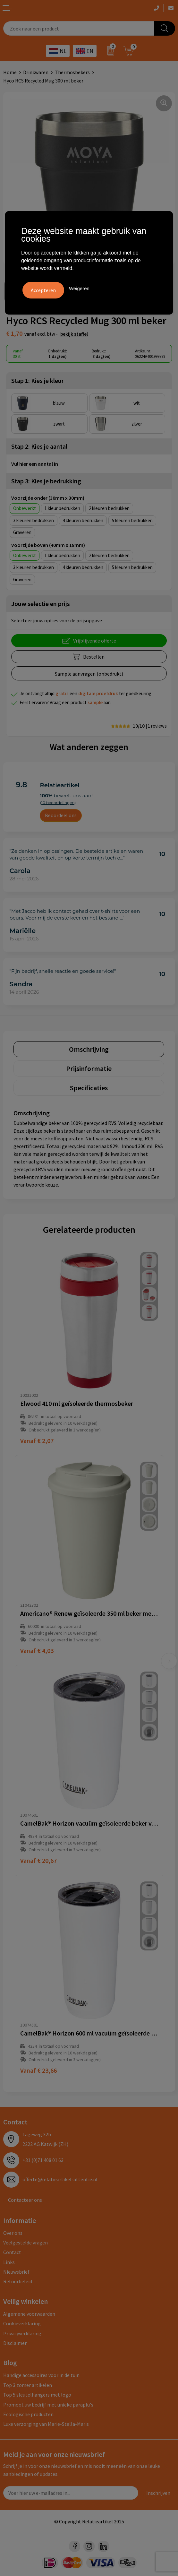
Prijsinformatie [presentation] (89, 1068)
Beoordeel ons (61, 815)
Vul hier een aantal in (34, 464)
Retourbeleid (17, 2281)
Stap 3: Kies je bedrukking (46, 481)
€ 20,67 (38, 1860)
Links (9, 2262)
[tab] (88, 1049)
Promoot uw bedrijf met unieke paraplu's (48, 2404)
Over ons (12, 2233)
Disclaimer (15, 2343)
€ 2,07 (37, 1441)
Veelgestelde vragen (25, 2242)
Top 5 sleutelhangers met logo (37, 2394)
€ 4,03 (37, 1651)
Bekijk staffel (74, 334)
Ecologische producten (28, 2414)
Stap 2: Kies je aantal (39, 446)
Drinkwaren (35, 72)
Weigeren (79, 288)
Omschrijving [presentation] (89, 1049)
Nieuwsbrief (16, 2272)
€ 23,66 (38, 2070)
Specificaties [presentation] (89, 1087)
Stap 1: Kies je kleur (37, 380)
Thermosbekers (72, 72)
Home (10, 72)
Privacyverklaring (22, 2333)
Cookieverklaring (22, 2323)
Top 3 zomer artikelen (27, 2385)
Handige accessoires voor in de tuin (41, 2375)
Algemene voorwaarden (29, 2314)
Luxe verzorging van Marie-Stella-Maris (46, 2424)
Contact (12, 2252)
